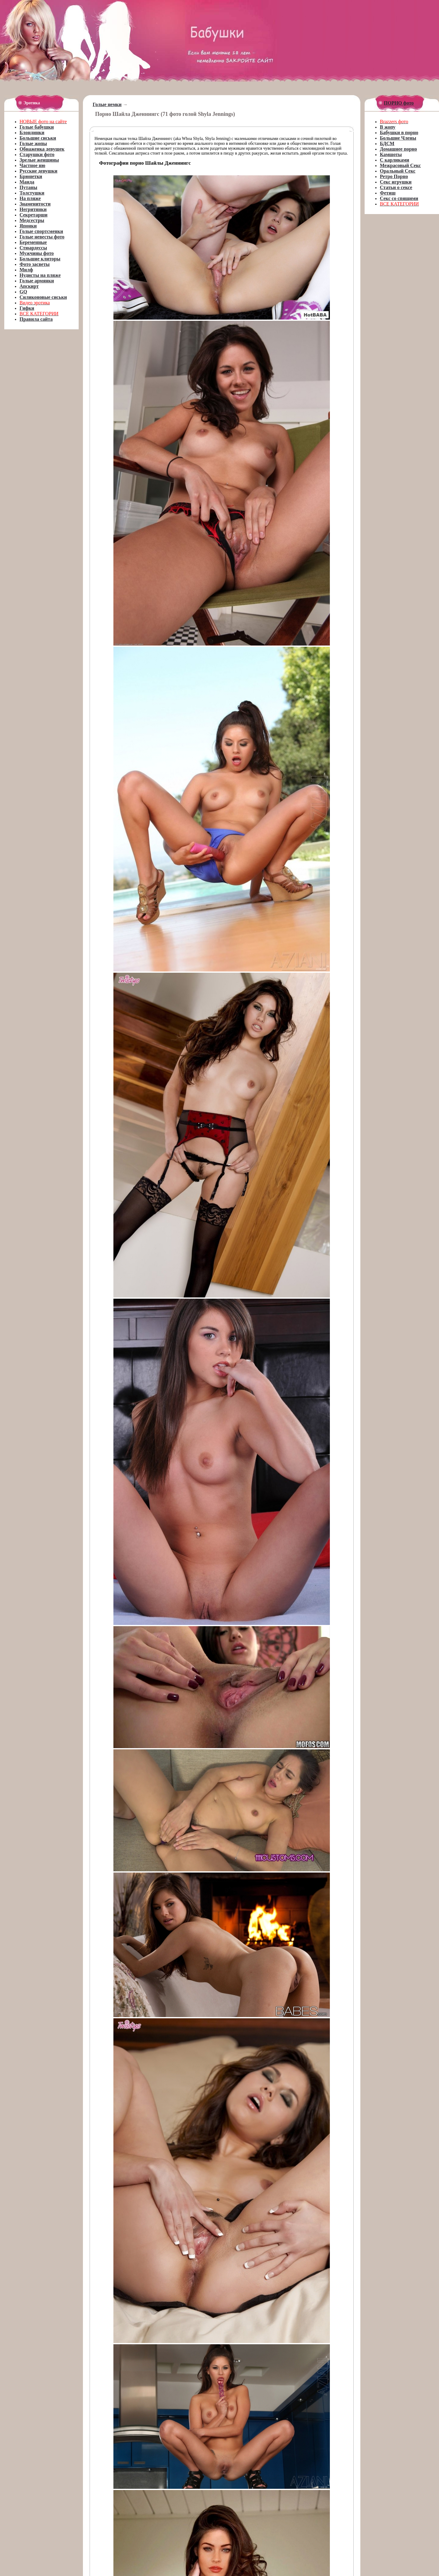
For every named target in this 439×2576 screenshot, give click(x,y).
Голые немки (107, 104)
